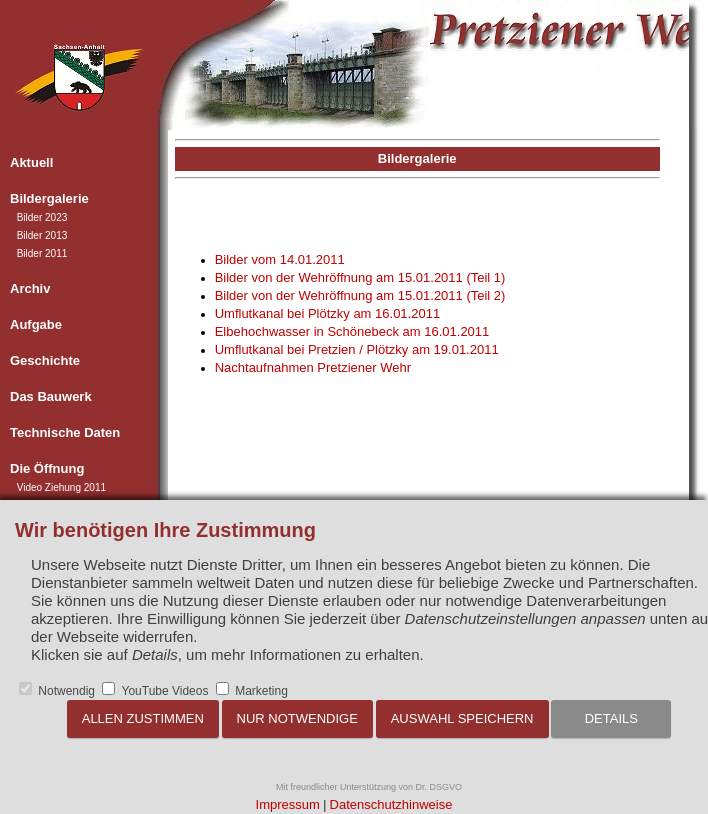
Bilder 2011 (42, 253)
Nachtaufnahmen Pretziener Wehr (313, 367)
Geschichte (45, 360)
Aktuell (31, 162)
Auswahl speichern (462, 718)
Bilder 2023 (42, 217)
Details (611, 718)
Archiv (30, 288)
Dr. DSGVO (439, 787)
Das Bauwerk (51, 396)
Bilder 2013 (42, 235)
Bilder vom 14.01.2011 (280, 259)
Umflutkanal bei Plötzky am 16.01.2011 (327, 313)
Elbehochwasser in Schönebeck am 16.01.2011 (352, 331)
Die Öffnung (47, 468)
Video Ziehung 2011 (61, 487)
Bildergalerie (49, 198)
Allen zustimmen (143, 718)
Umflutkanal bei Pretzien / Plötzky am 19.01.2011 (357, 349)
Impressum (288, 804)
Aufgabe (36, 324)
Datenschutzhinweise (391, 804)
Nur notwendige (297, 718)
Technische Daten (65, 432)
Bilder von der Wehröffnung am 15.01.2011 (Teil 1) (360, 277)
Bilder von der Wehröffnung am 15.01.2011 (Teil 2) (360, 295)
